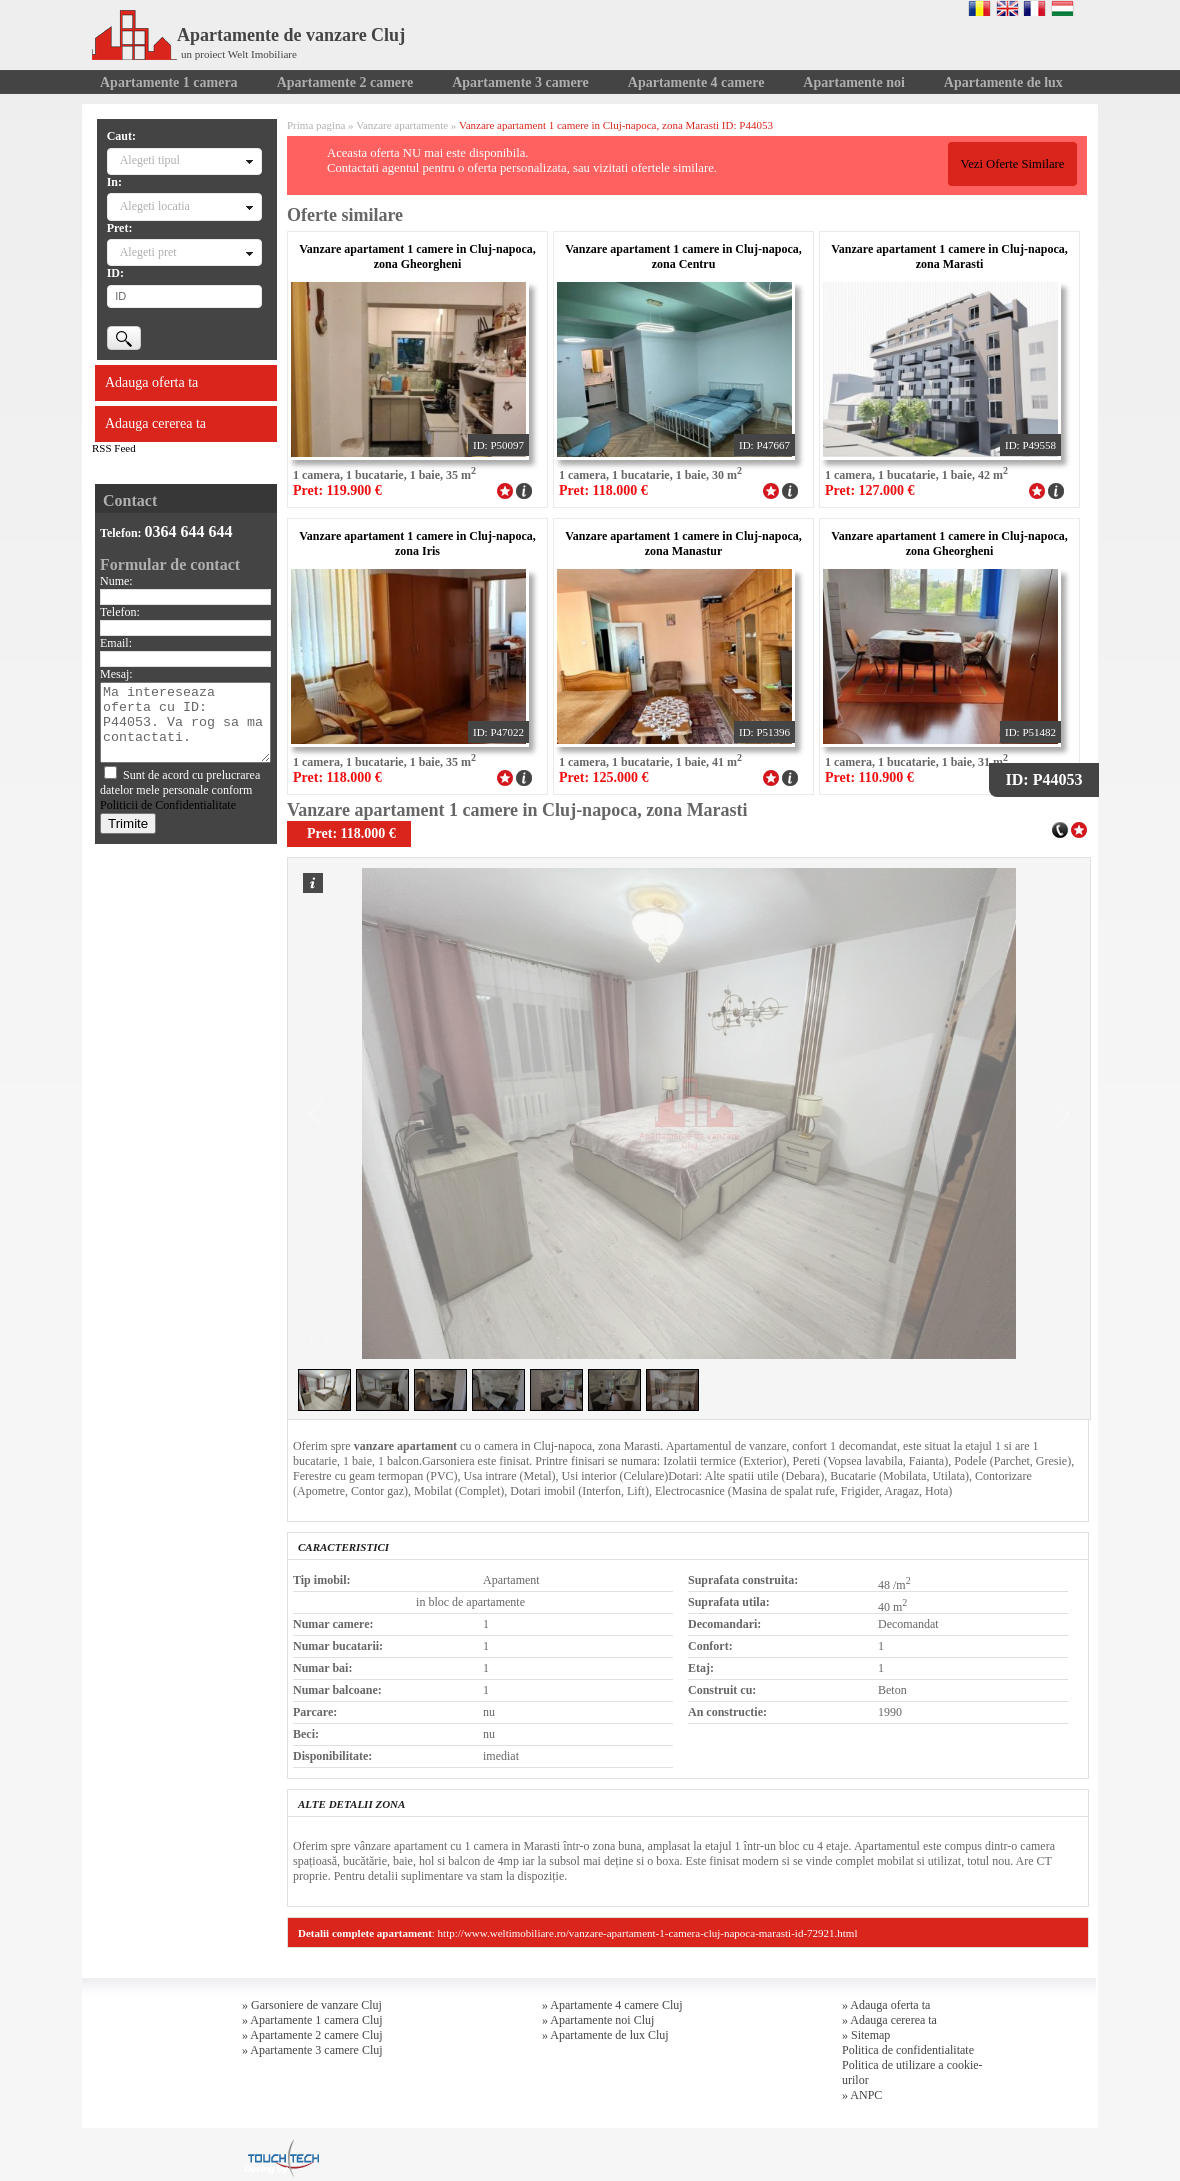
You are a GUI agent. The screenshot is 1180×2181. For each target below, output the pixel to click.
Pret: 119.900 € (337, 490)
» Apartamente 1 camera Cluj (312, 2020)
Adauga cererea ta (155, 423)
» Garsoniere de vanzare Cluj (312, 2005)
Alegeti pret (148, 252)
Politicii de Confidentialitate (168, 805)
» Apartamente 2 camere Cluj (312, 2035)
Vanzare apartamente (402, 125)
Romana (979, 8)
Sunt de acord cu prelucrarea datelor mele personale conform (180, 790)
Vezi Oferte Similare (1012, 164)
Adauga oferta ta (151, 382)
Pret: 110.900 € (869, 777)
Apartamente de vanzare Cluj (248, 35)
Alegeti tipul (150, 160)
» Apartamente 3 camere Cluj (312, 2050)
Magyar (1062, 8)
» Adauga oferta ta (886, 2005)
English (1007, 8)
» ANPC (862, 2095)
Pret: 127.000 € (870, 490)
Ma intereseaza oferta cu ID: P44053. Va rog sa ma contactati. (185, 722)
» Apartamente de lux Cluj (605, 2035)
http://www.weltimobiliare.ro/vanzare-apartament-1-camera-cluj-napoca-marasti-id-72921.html (648, 1933)
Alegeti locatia (155, 206)
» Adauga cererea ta (889, 2020)
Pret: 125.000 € (604, 777)
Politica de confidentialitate (908, 2050)
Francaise (1034, 8)
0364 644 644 (189, 531)
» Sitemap (866, 2035)
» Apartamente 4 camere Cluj (612, 2005)
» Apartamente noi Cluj (598, 2020)
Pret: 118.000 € (603, 490)
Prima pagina (316, 125)
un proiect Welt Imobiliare (239, 54)
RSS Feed (114, 448)
